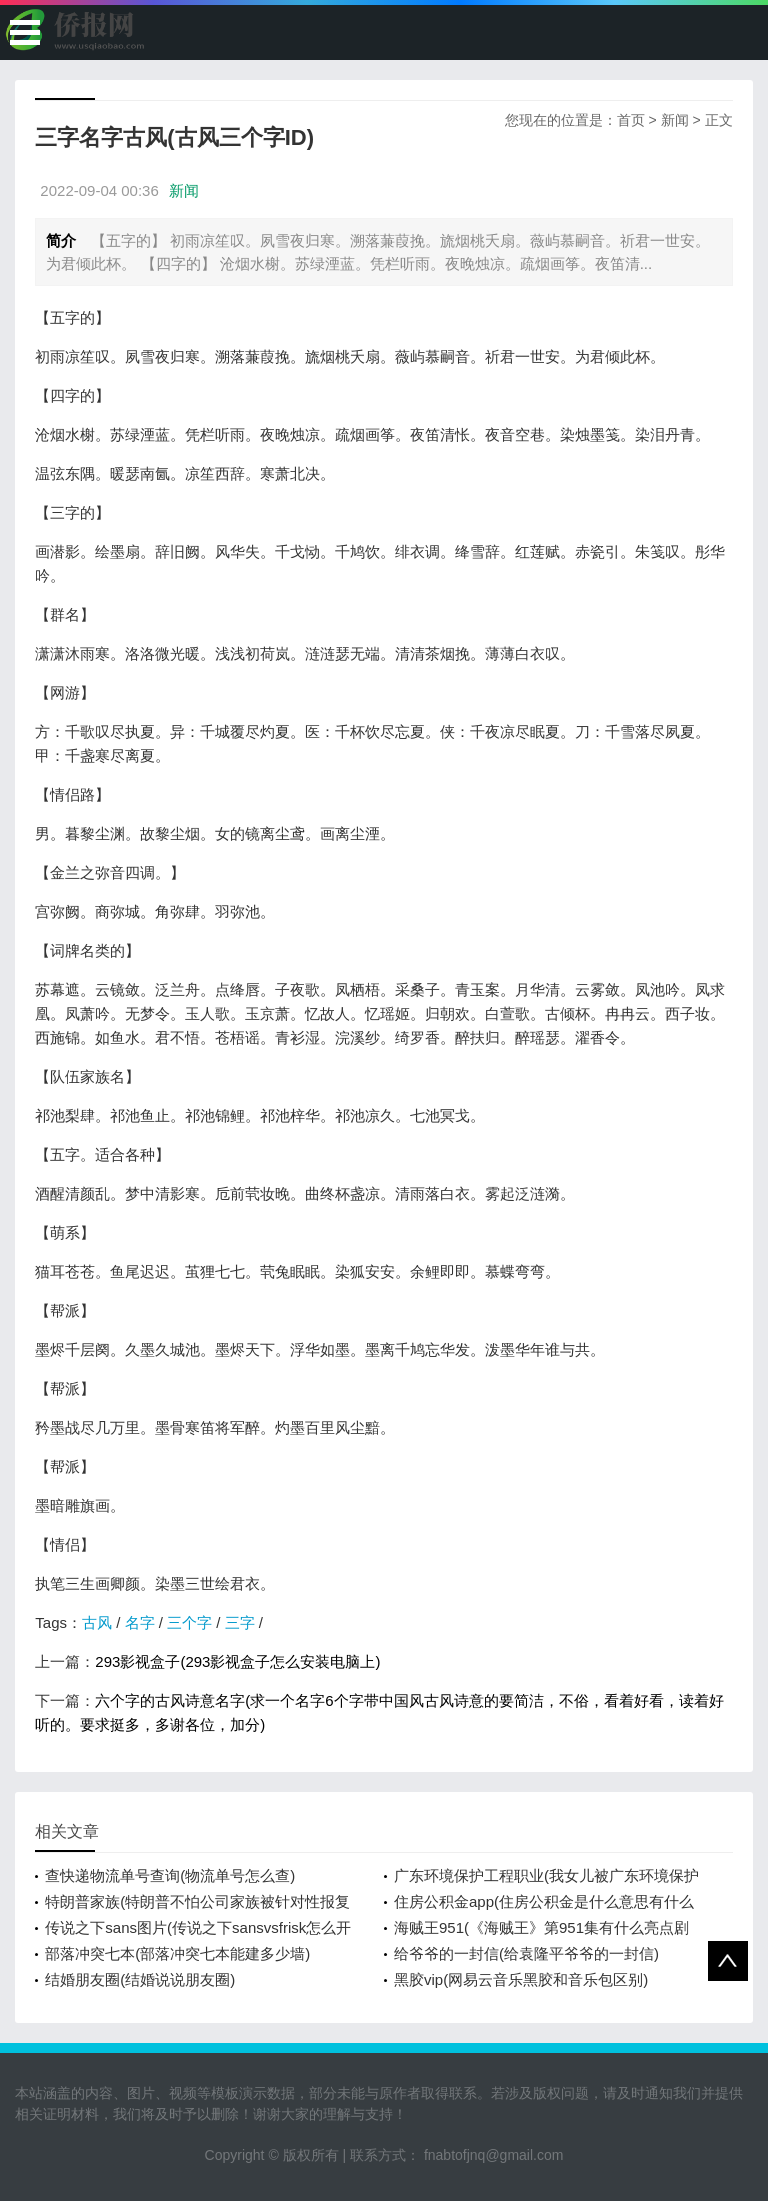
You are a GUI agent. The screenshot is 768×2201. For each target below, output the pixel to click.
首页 (631, 120)
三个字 (189, 1622)
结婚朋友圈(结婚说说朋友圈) (140, 1979)
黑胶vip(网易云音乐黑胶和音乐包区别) (521, 1979)
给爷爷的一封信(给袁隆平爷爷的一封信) (526, 1953)
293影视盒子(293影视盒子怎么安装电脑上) (237, 1661)
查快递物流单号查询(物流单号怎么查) (170, 1875)
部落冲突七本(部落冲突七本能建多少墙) (177, 1953)
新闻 (675, 120)
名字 (140, 1622)
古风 (97, 1622)
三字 (240, 1622)
